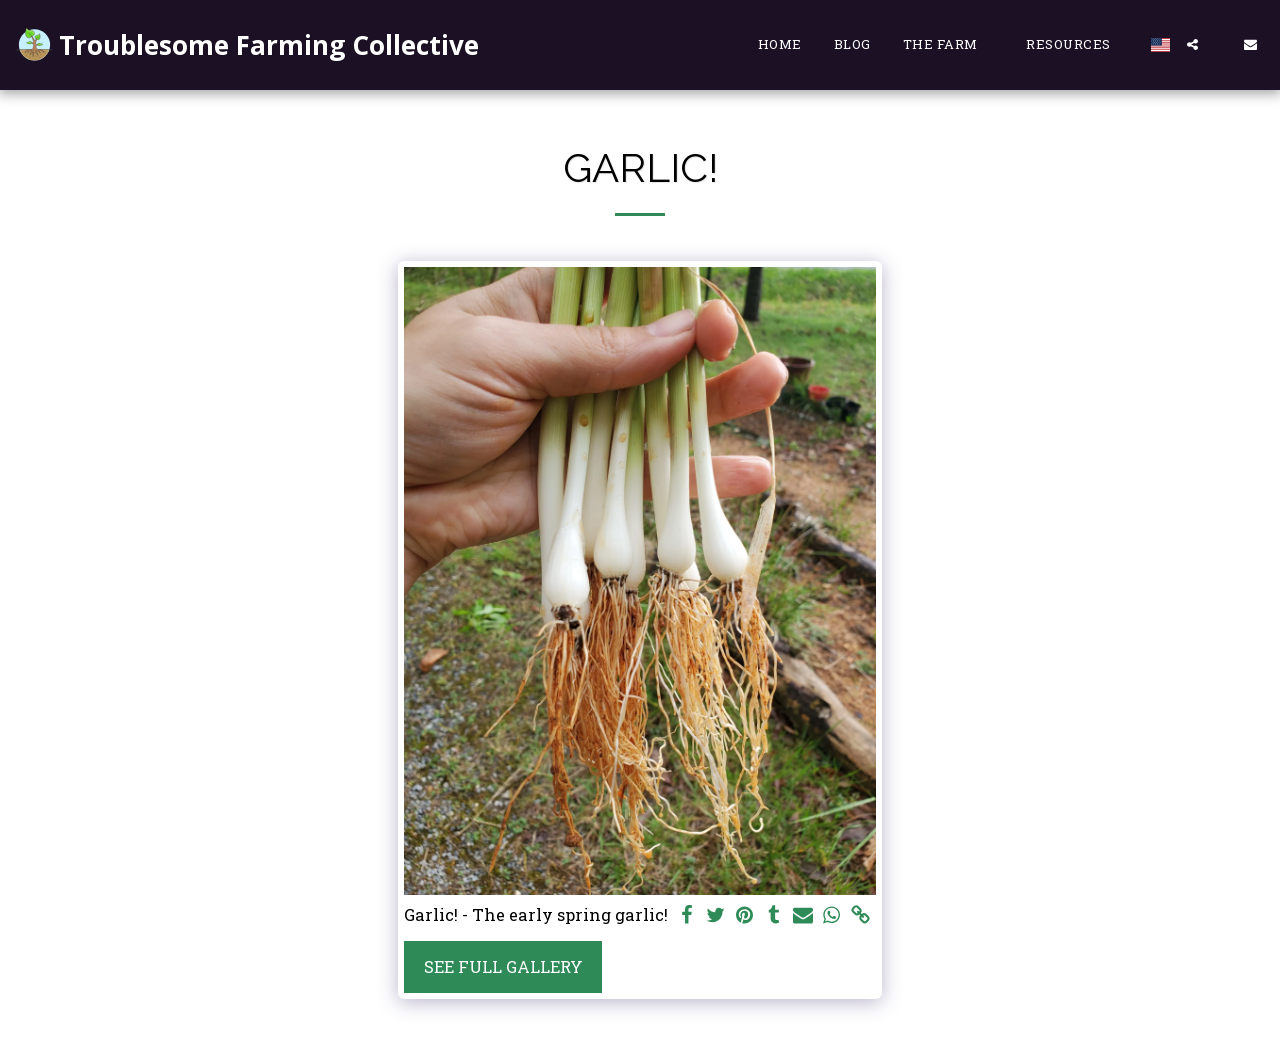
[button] (949, 45)
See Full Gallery (503, 966)
